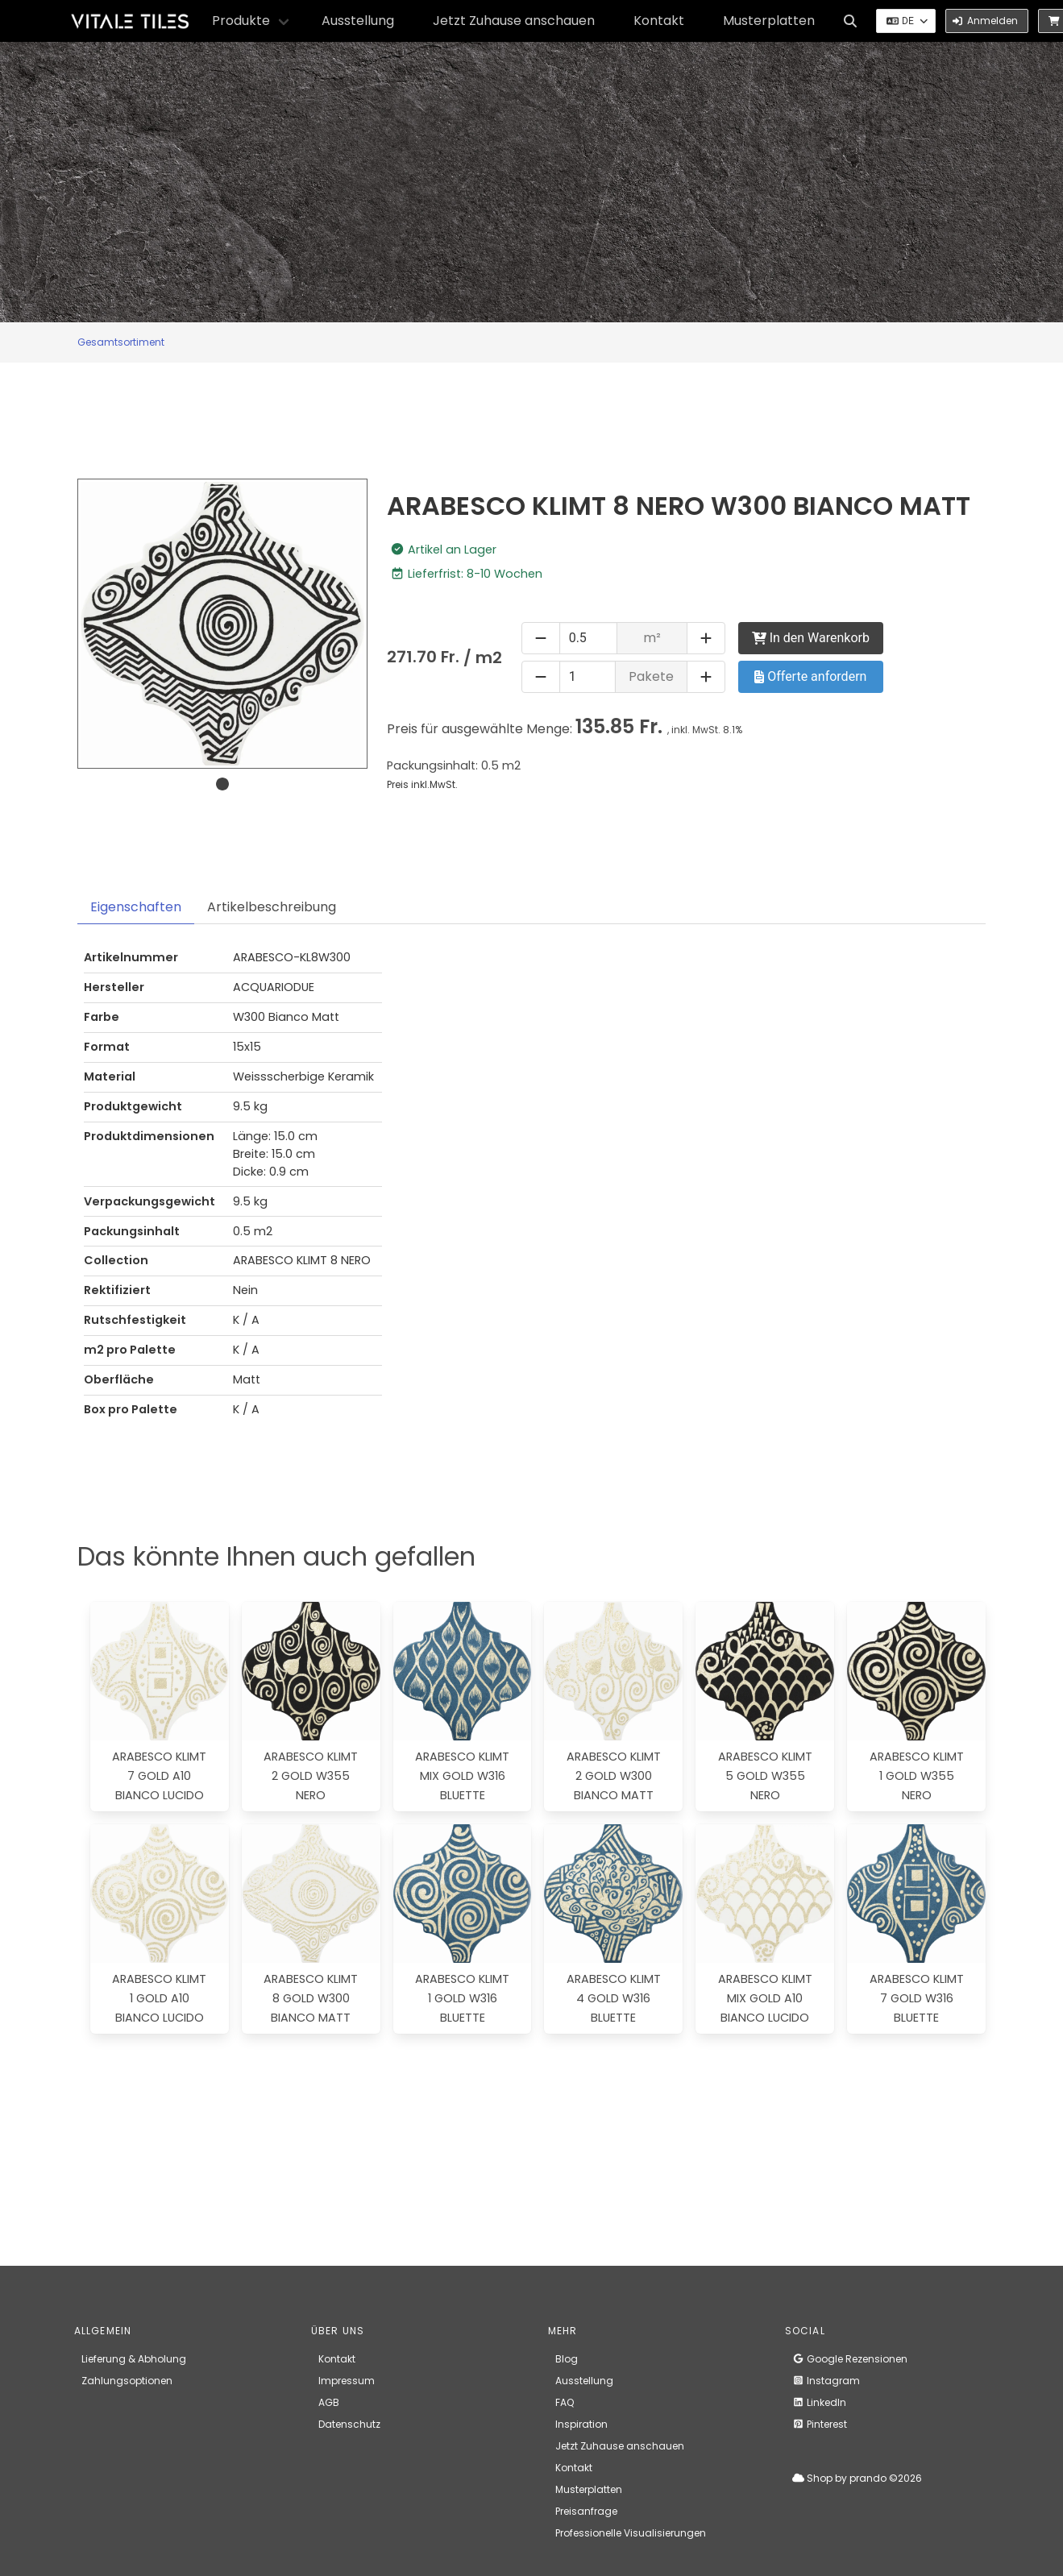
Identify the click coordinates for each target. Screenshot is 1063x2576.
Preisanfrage (586, 2511)
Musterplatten (769, 20)
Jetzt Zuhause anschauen (514, 20)
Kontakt (658, 20)
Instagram (826, 2380)
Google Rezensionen (849, 2359)
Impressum (346, 2380)
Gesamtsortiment (120, 342)
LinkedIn (819, 2402)
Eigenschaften (135, 907)
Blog (566, 2359)
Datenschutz (349, 2424)
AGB (328, 2402)
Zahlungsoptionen (126, 2380)
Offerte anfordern (810, 676)
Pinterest (819, 2424)
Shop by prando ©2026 (857, 2478)
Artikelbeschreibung (271, 907)
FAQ (564, 2402)
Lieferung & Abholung (133, 2359)
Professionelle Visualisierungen (630, 2533)
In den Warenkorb (811, 637)
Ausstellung (358, 20)
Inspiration (581, 2424)
